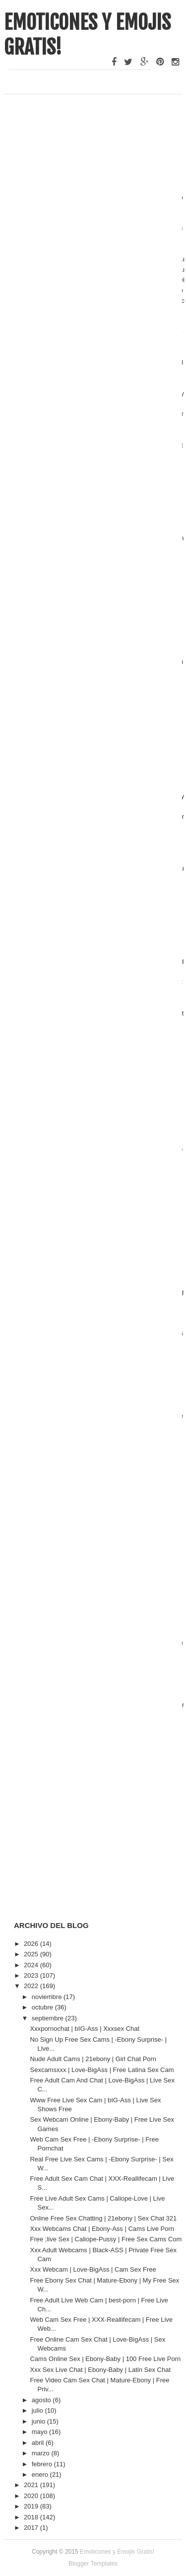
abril (39, 2442)
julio (38, 2410)
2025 (32, 1954)
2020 (32, 2496)
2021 (32, 2485)
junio (39, 2421)
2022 (32, 1986)
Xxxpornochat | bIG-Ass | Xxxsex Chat (84, 2028)
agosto (42, 2400)
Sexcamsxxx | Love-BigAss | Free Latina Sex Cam (102, 2070)
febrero (43, 2464)
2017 (32, 2527)
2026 (32, 1943)
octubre (43, 2007)
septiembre (48, 2018)
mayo (40, 2431)
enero (41, 2474)
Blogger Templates (93, 2563)
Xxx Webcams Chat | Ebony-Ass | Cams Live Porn (102, 2228)
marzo (42, 2453)
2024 (32, 1965)
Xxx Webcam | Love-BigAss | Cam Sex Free (93, 2269)
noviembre (47, 1997)
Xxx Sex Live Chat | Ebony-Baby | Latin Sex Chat (100, 2369)
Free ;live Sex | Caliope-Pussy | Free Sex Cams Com (106, 2239)
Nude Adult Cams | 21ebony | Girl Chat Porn (93, 2059)
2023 (32, 1975)
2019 (32, 2506)
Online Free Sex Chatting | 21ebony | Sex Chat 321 (103, 2218)
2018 (32, 2517)
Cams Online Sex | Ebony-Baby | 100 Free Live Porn (105, 2358)
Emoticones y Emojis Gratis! (117, 2551)
